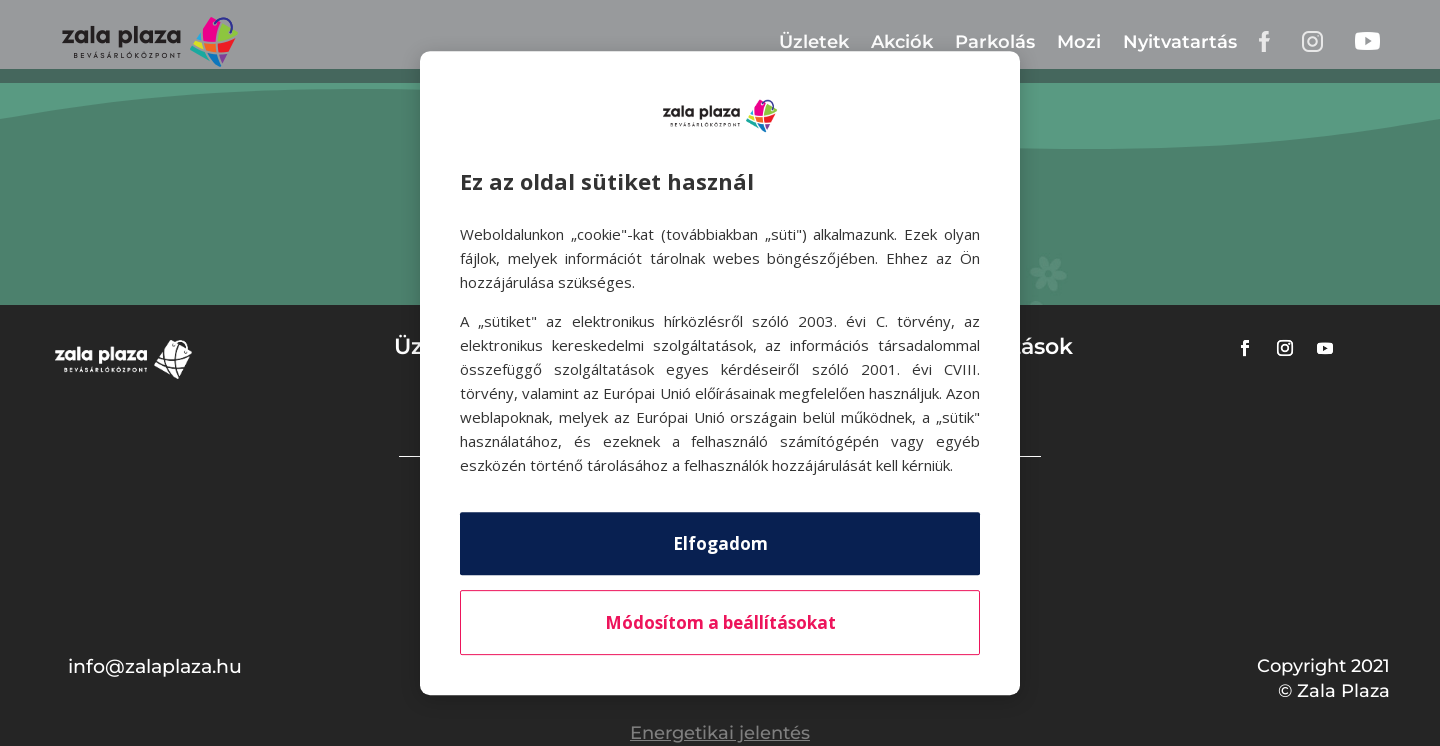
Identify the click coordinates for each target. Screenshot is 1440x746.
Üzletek (814, 42)
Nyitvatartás (1180, 42)
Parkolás (995, 42)
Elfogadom (720, 543)
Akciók (902, 42)
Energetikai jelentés (720, 733)
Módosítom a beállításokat (720, 622)
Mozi (1079, 42)
